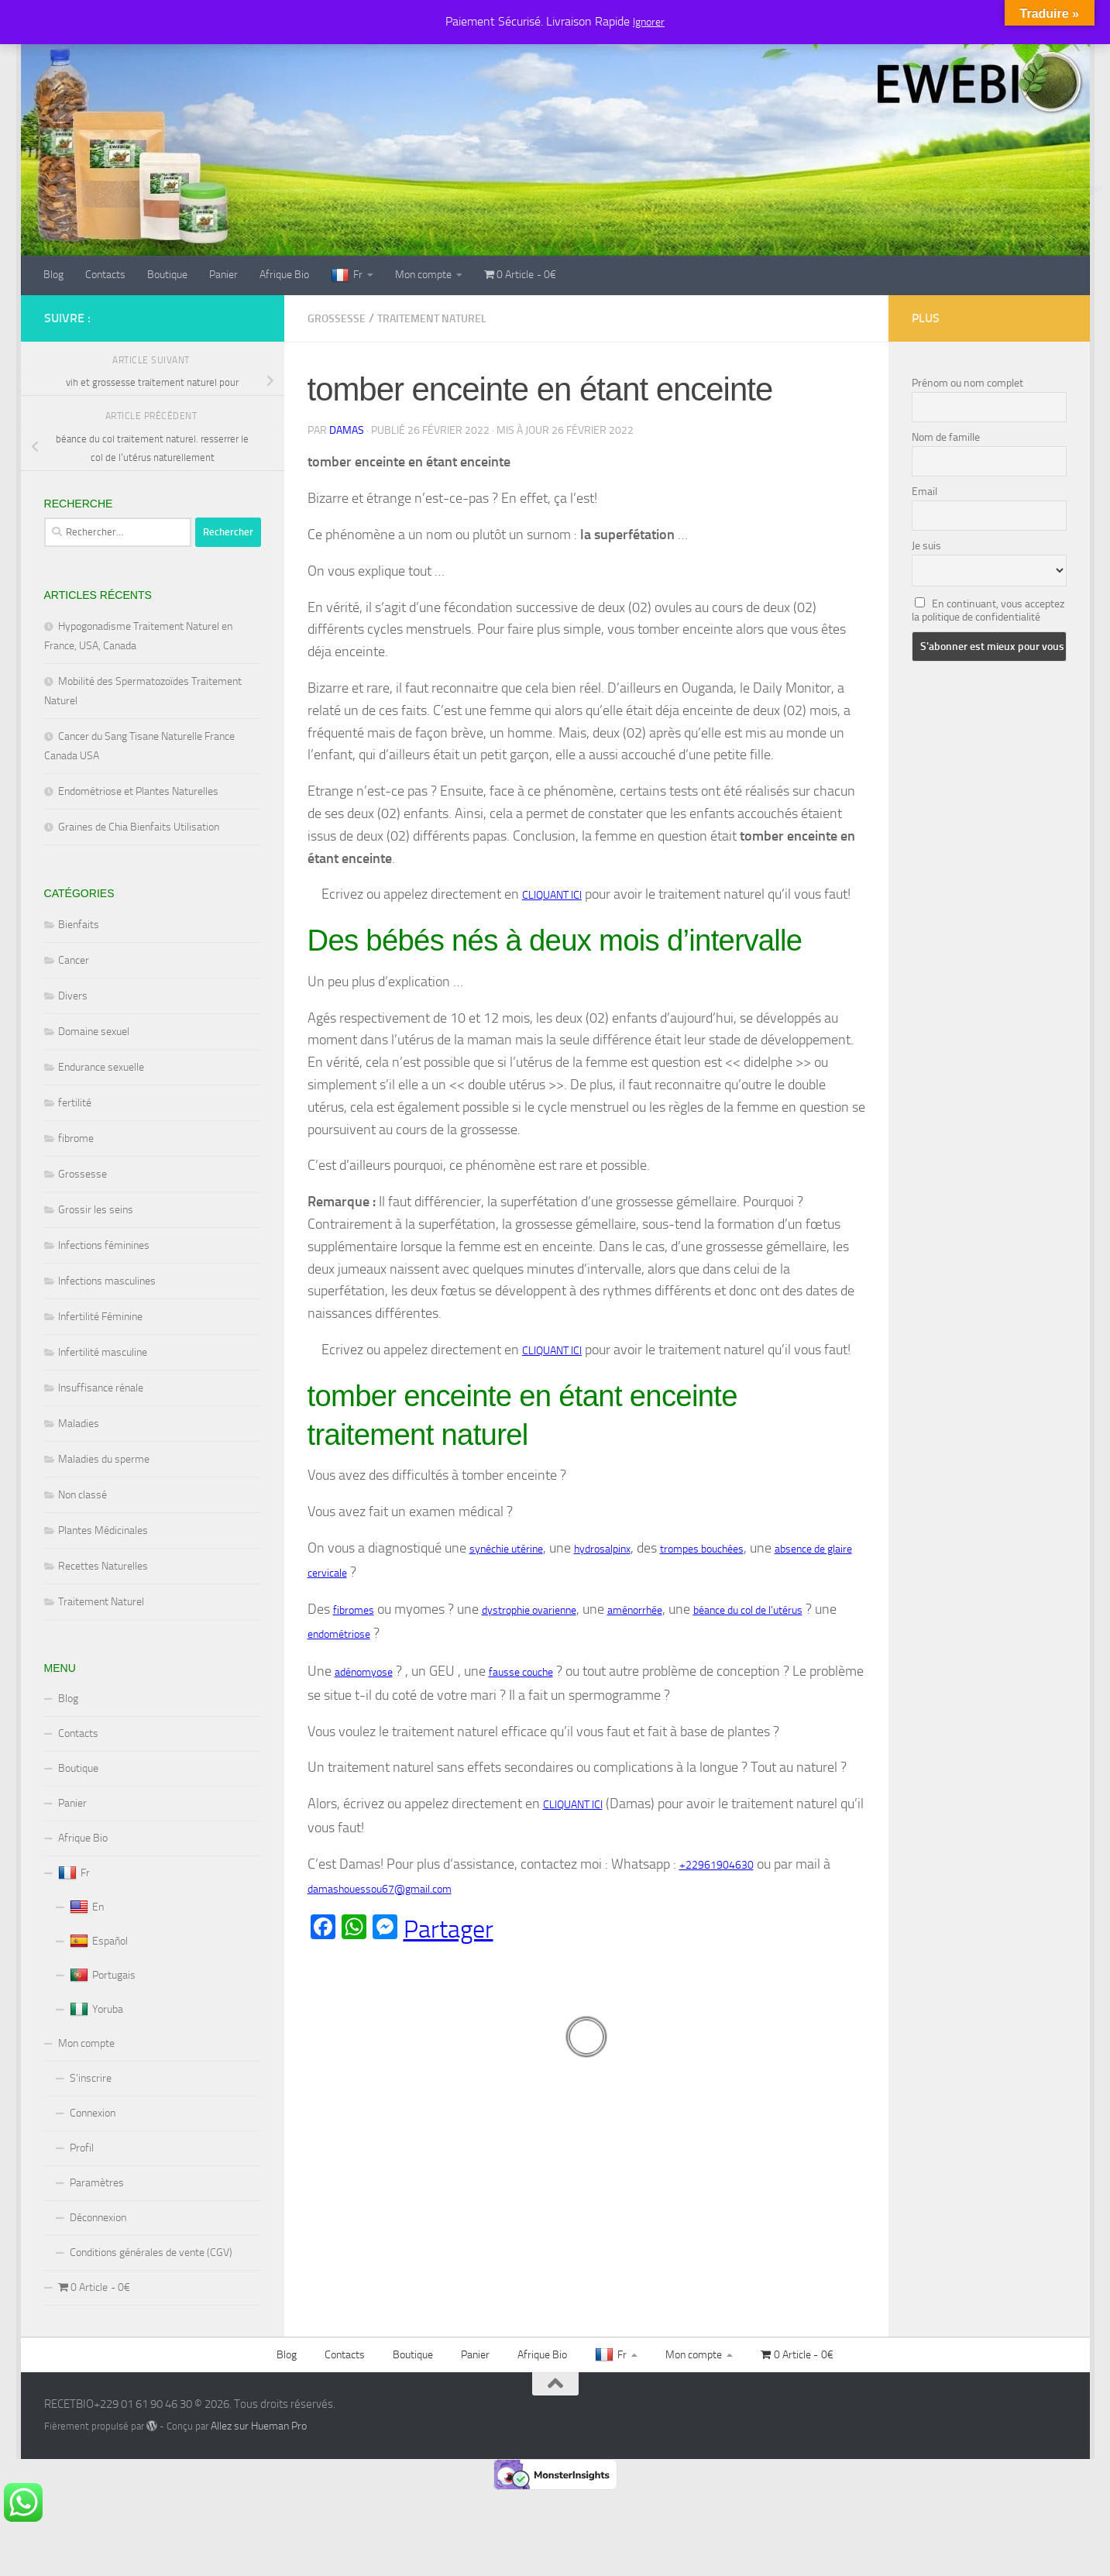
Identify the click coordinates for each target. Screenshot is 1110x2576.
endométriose (339, 1634)
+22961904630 (716, 1865)
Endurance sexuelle (101, 1067)
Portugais (103, 1975)
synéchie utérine (506, 1549)
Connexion (92, 2113)
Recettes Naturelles (103, 1566)
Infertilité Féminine (100, 1316)
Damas (346, 430)
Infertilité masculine (102, 1352)
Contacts (105, 274)
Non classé (82, 1494)
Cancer (73, 960)
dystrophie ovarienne (529, 1610)
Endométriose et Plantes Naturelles (138, 791)
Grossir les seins (95, 1209)
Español (99, 1941)
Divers (73, 996)
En (87, 1907)
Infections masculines (107, 1281)
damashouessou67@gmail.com (380, 1889)
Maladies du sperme (103, 1459)
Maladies (78, 1423)
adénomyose (364, 1672)
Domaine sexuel (93, 1031)
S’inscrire (91, 2078)
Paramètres (97, 2182)
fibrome (76, 1138)
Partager (448, 1929)
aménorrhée (634, 1610)
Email (924, 491)
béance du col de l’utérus (747, 1610)
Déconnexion (98, 2217)
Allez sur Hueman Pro (259, 2426)
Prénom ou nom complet (967, 383)
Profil (82, 2148)
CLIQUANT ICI (552, 895)
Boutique (167, 274)
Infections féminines (103, 1245)
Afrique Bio (284, 274)
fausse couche (521, 1672)
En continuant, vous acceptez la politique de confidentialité (988, 610)
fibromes (353, 1610)
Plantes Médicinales (103, 1530)
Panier (223, 274)
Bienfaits (78, 924)
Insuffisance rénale (100, 1388)
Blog (53, 274)
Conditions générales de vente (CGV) (151, 2252)
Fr (347, 276)
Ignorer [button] (649, 22)
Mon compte (423, 274)
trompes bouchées (702, 1549)
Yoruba (96, 2009)
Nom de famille (946, 437)
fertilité (74, 1102)
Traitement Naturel (431, 318)
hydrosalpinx (602, 1549)
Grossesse (337, 318)
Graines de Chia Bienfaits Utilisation (138, 827)
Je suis (926, 545)
